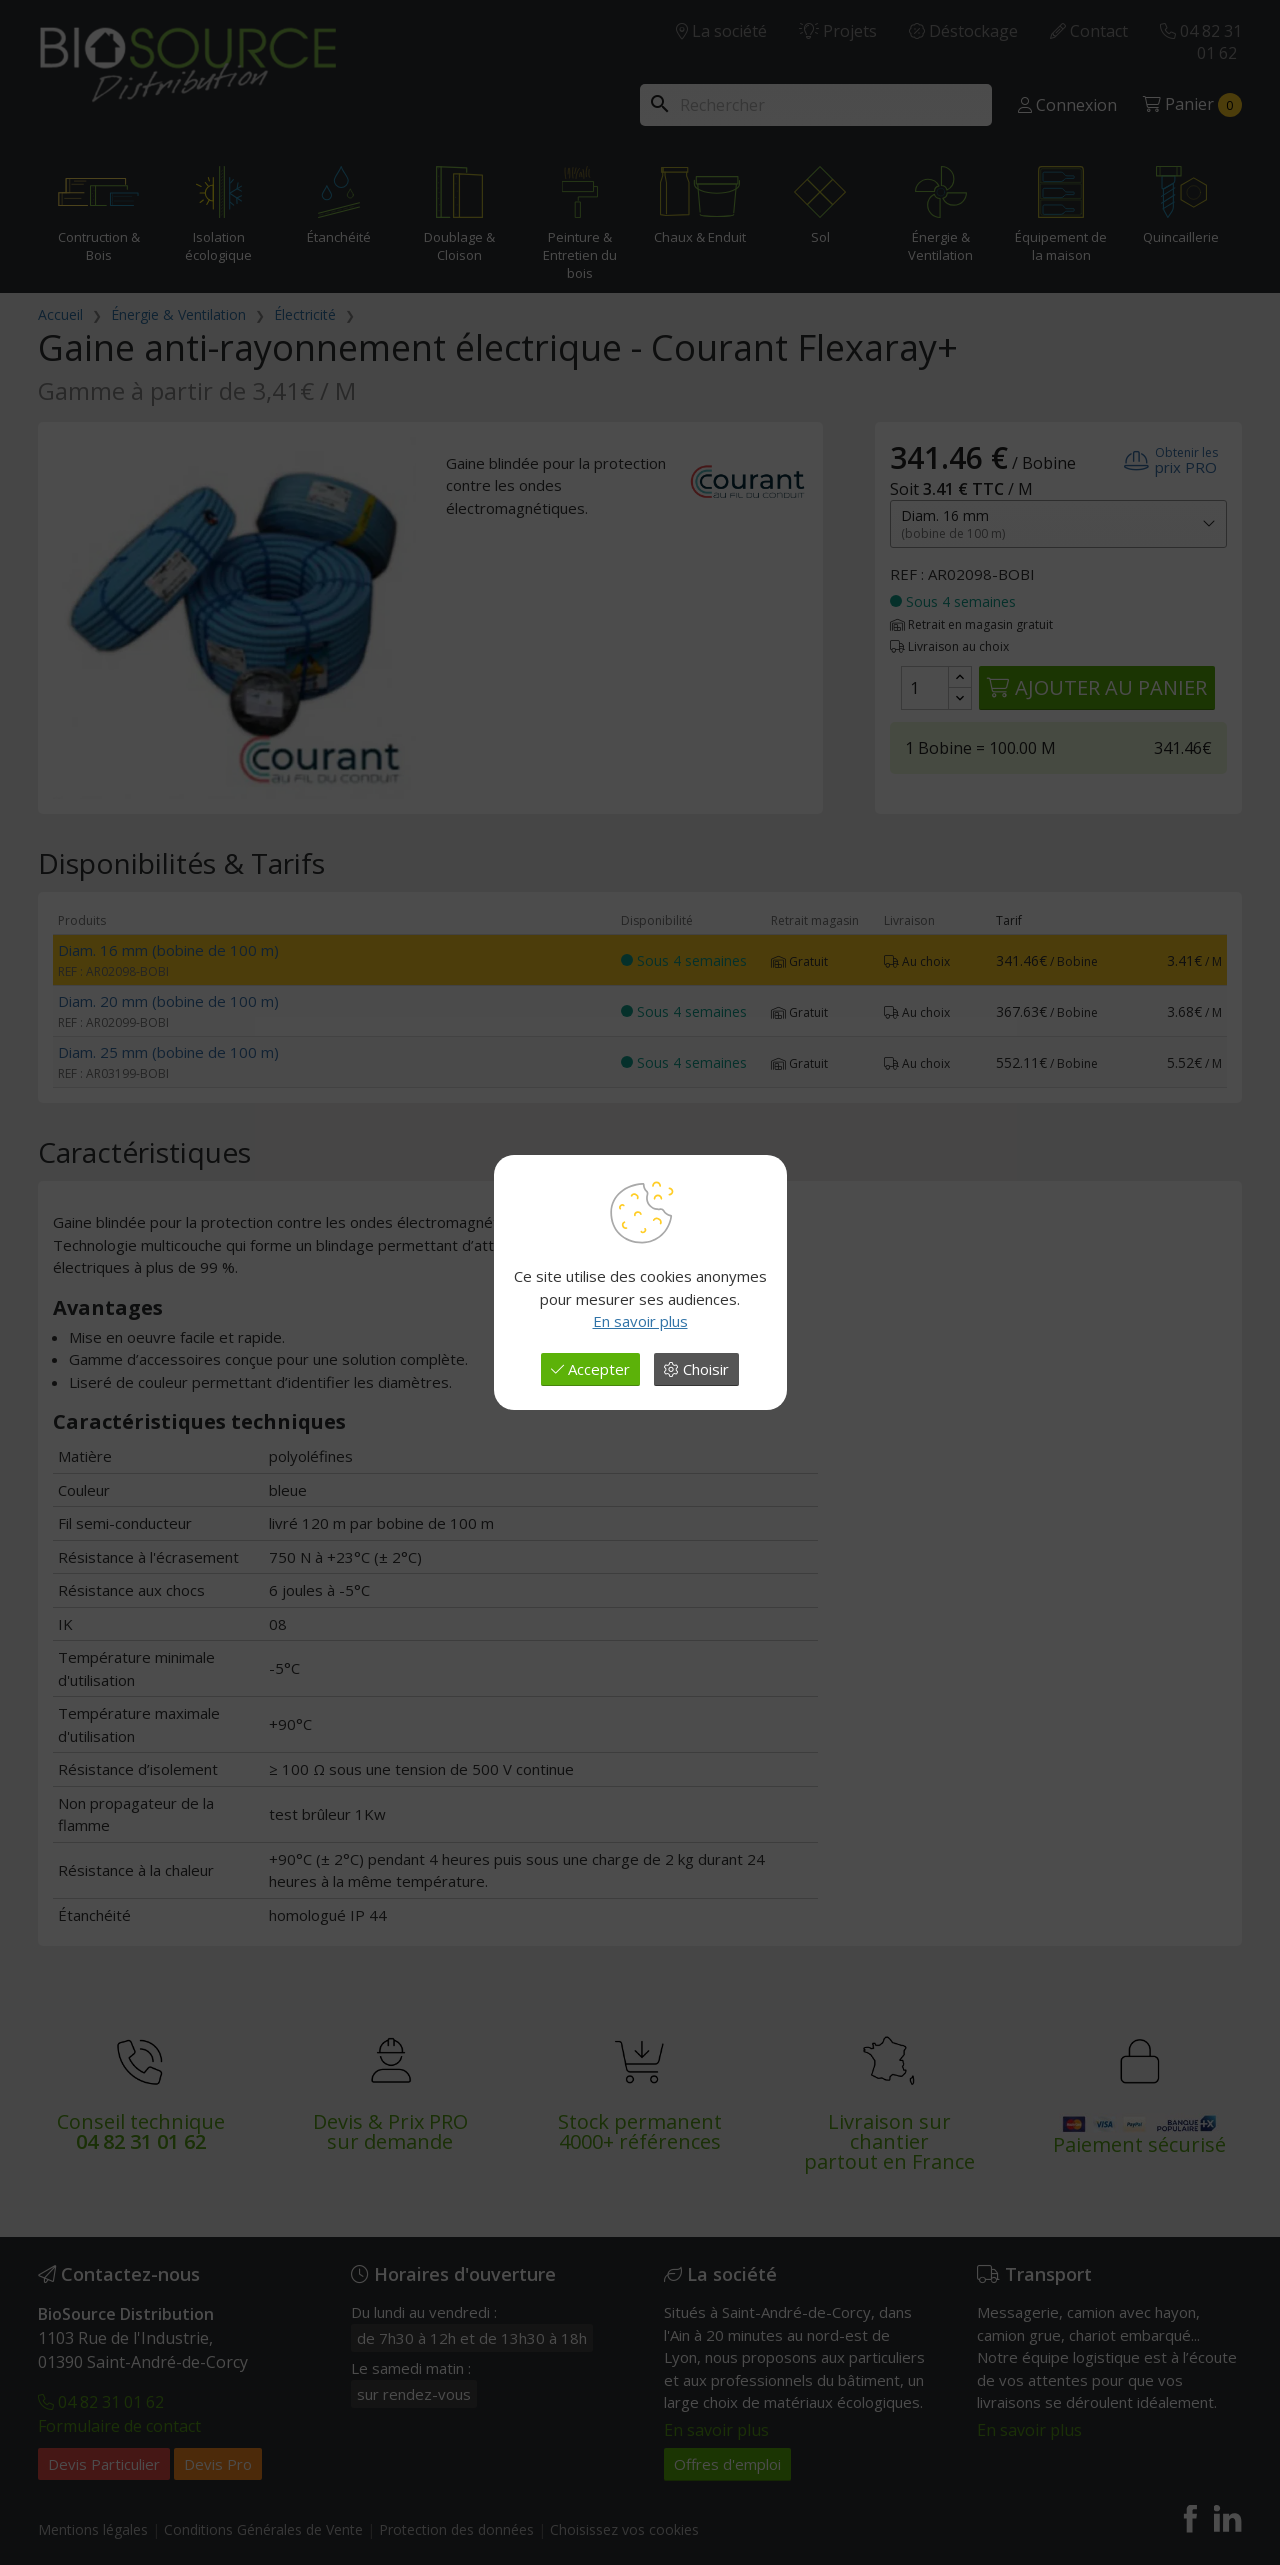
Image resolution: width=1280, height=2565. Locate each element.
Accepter (590, 1369)
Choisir (696, 1369)
